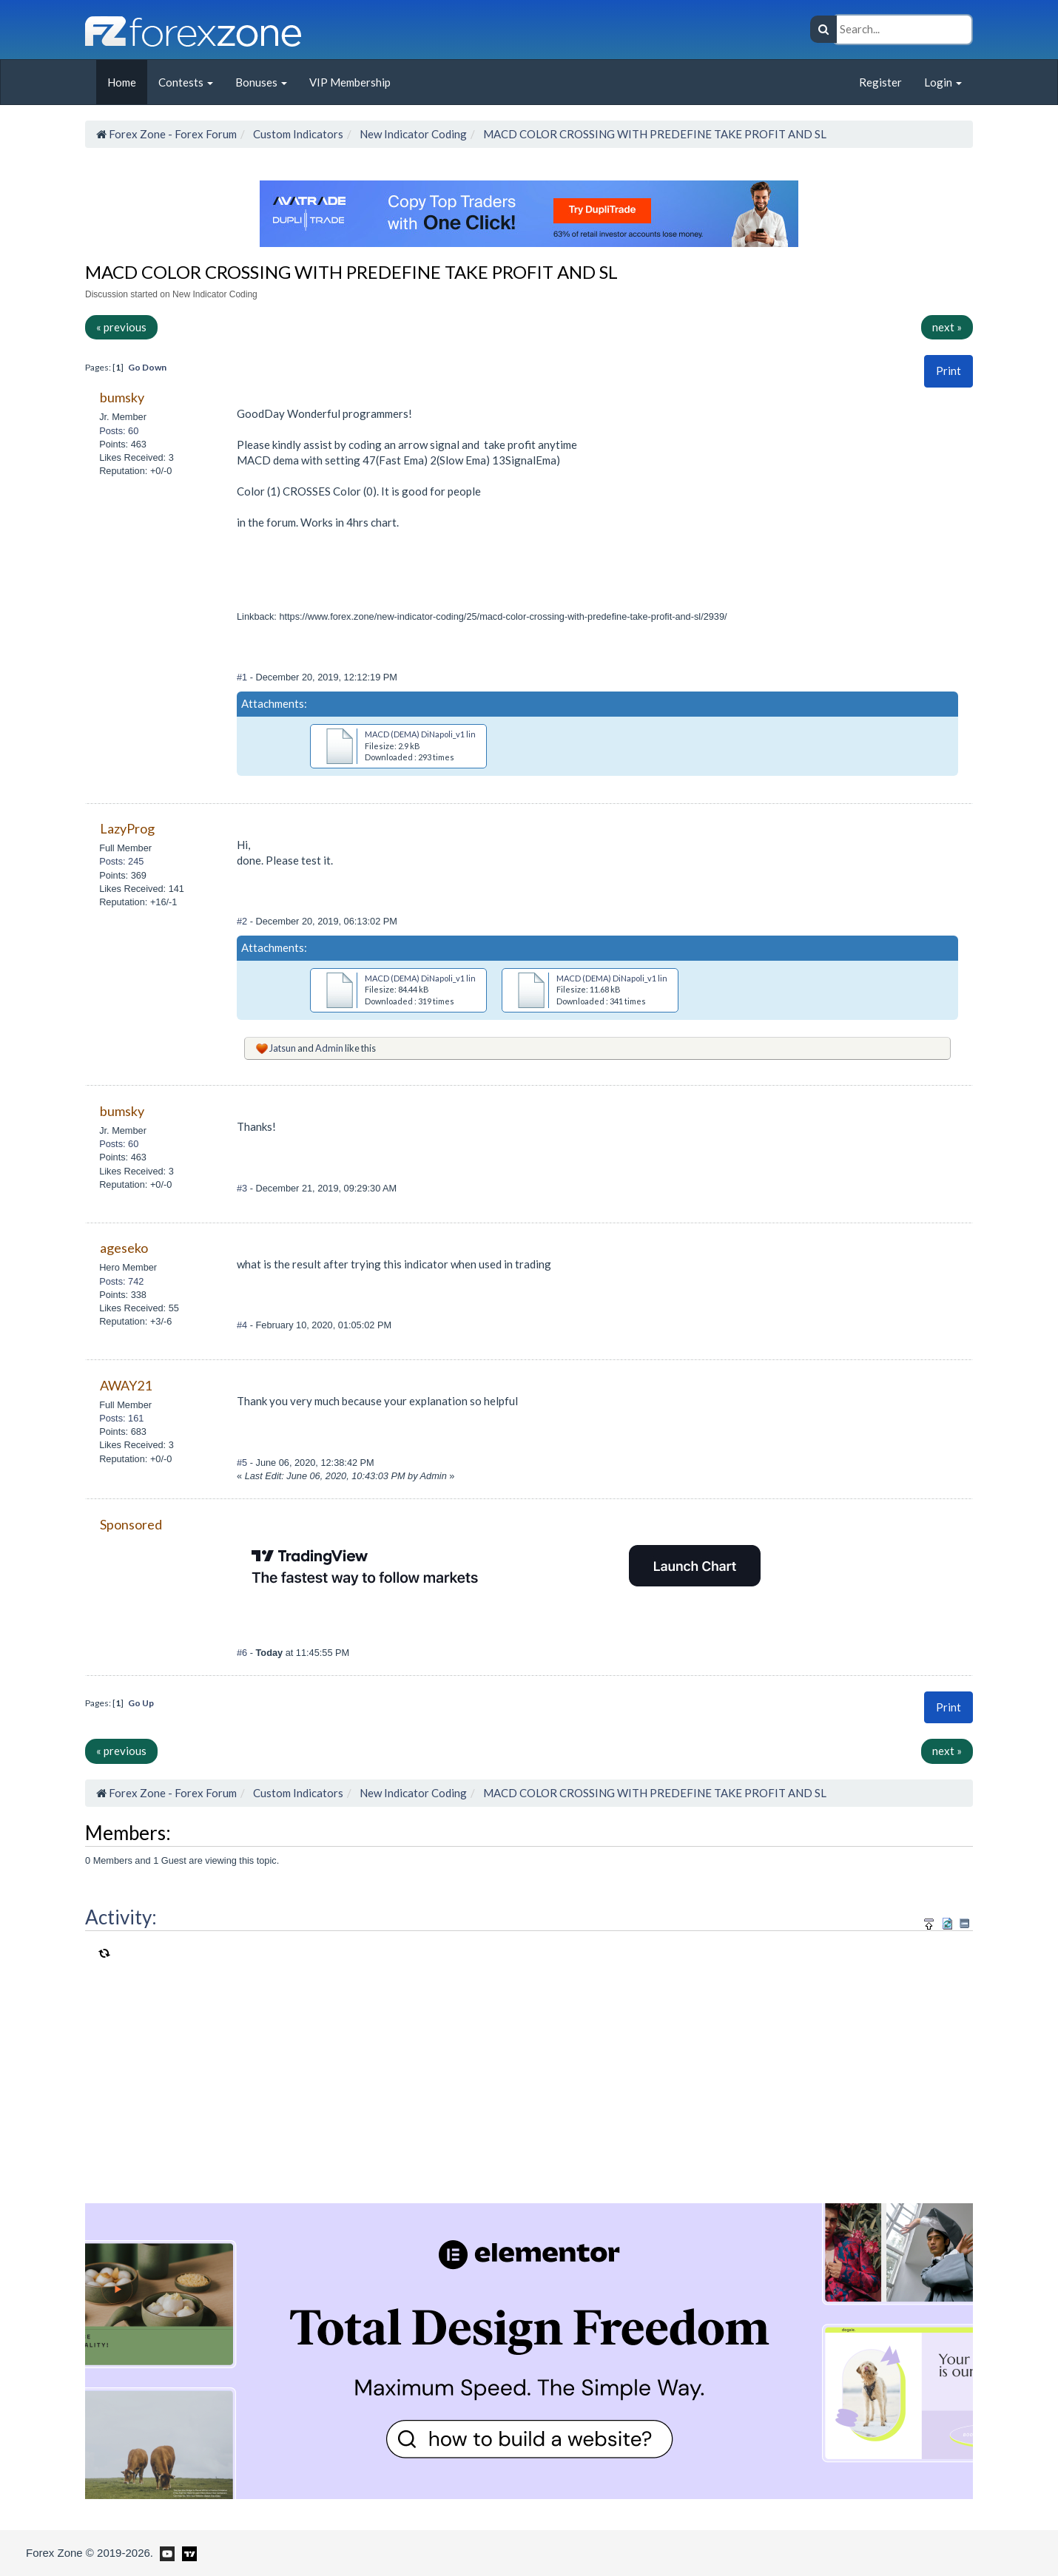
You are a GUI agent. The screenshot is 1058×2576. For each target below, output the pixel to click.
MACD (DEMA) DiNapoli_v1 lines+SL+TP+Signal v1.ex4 (466, 978)
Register (880, 82)
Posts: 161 (121, 1418)
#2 (243, 921)
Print (948, 370)
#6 (243, 1652)
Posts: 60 (118, 430)
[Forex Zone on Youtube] (165, 2552)
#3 (243, 1188)
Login (943, 82)
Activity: (121, 1917)
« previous (121, 327)
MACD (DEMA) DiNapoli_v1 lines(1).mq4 (439, 734)
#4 (243, 1325)
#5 (243, 1462)
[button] (948, 371)
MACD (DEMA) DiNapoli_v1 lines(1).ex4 (629, 978)
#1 (243, 677)
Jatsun (282, 1048)
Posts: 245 (121, 861)
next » (947, 327)
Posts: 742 (121, 1281)
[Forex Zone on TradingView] (187, 2552)
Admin (329, 1048)
